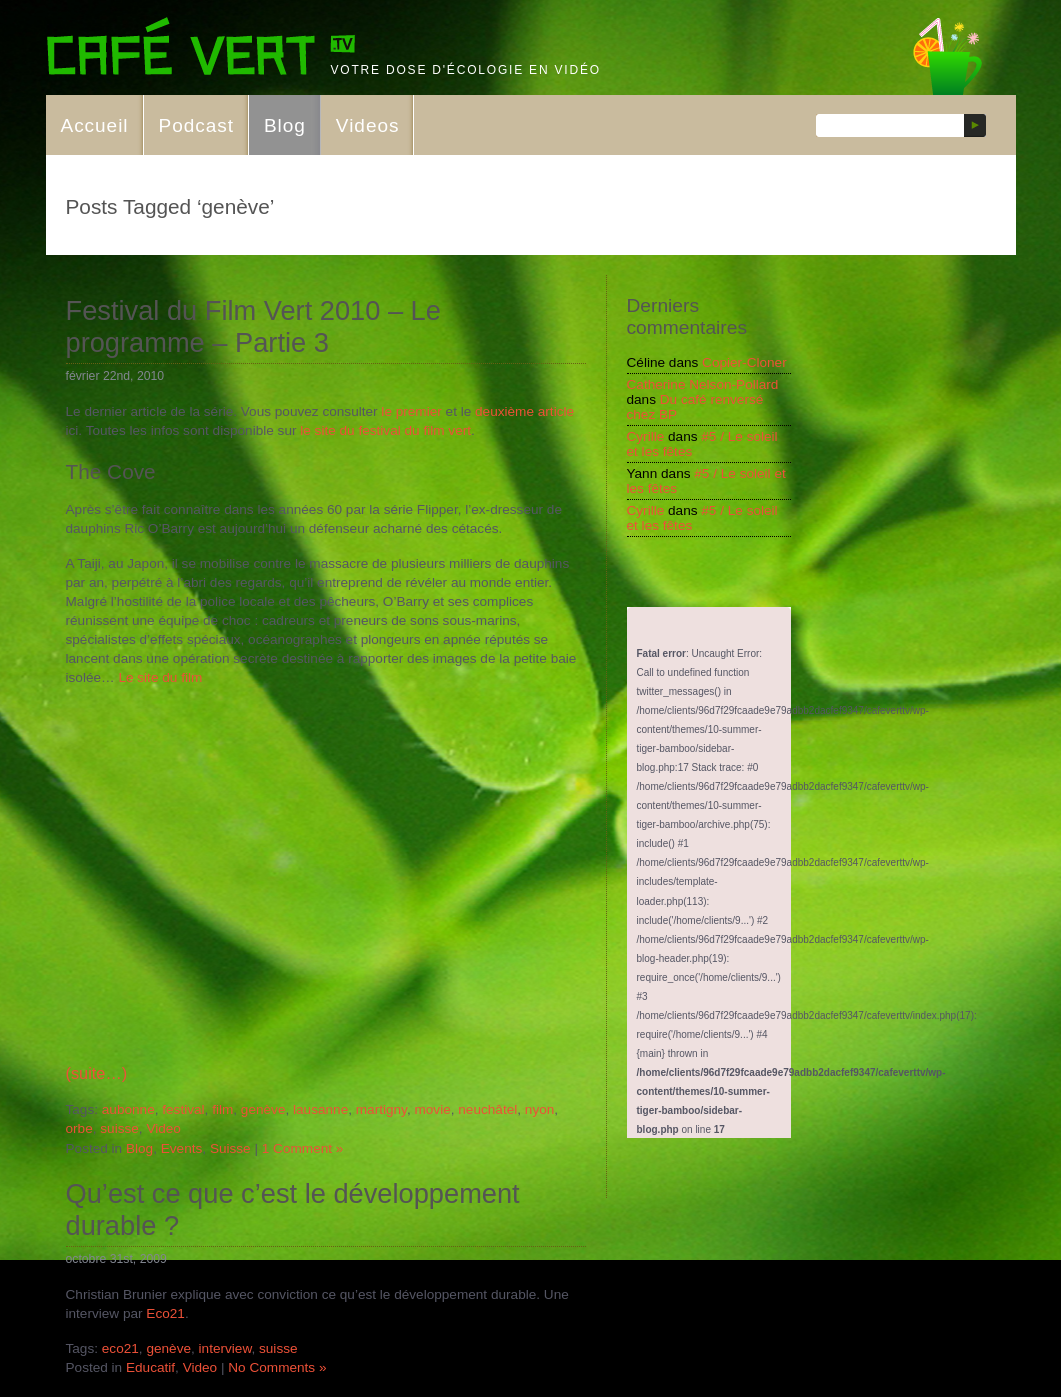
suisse (119, 1128)
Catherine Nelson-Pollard (703, 384)
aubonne (128, 1109)
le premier (411, 411)
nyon (539, 1109)
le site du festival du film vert (385, 430)
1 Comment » (303, 1148)
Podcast (196, 125)
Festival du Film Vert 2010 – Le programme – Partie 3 (253, 326)
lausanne (320, 1109)
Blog (285, 125)
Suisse (230, 1148)
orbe (79, 1128)
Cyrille (646, 436)
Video (163, 1128)
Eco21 (165, 1313)
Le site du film (159, 677)
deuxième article (524, 411)
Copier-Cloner (744, 362)
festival (183, 1109)
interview (225, 1348)
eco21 (120, 1348)
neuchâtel (487, 1109)
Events (182, 1148)
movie (432, 1109)
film (222, 1109)
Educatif (150, 1367)
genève (263, 1109)
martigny (381, 1109)
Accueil (95, 125)
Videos (368, 125)
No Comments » (277, 1367)
